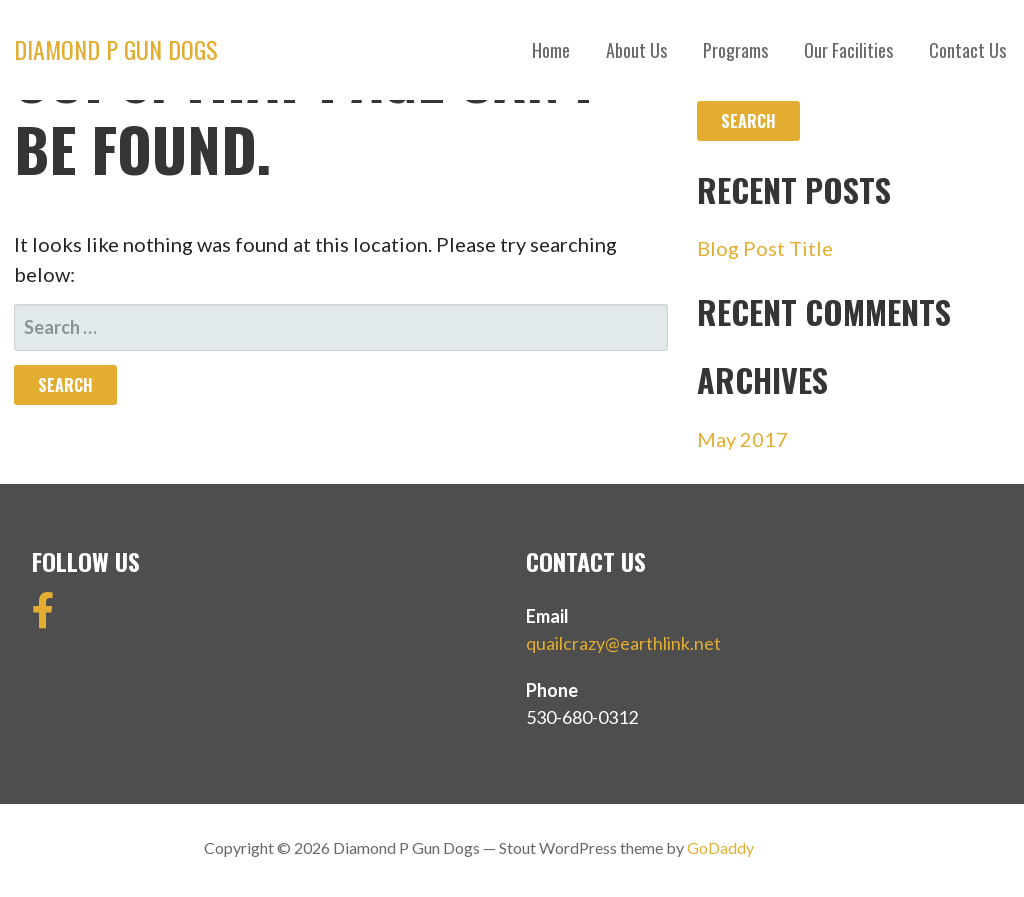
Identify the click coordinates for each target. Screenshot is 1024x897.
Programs (735, 50)
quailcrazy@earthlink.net (623, 643)
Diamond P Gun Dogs (116, 49)
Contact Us (967, 50)
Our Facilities (848, 50)
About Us (636, 50)
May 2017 (742, 439)
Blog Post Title (765, 248)
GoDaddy (720, 847)
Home (551, 50)
